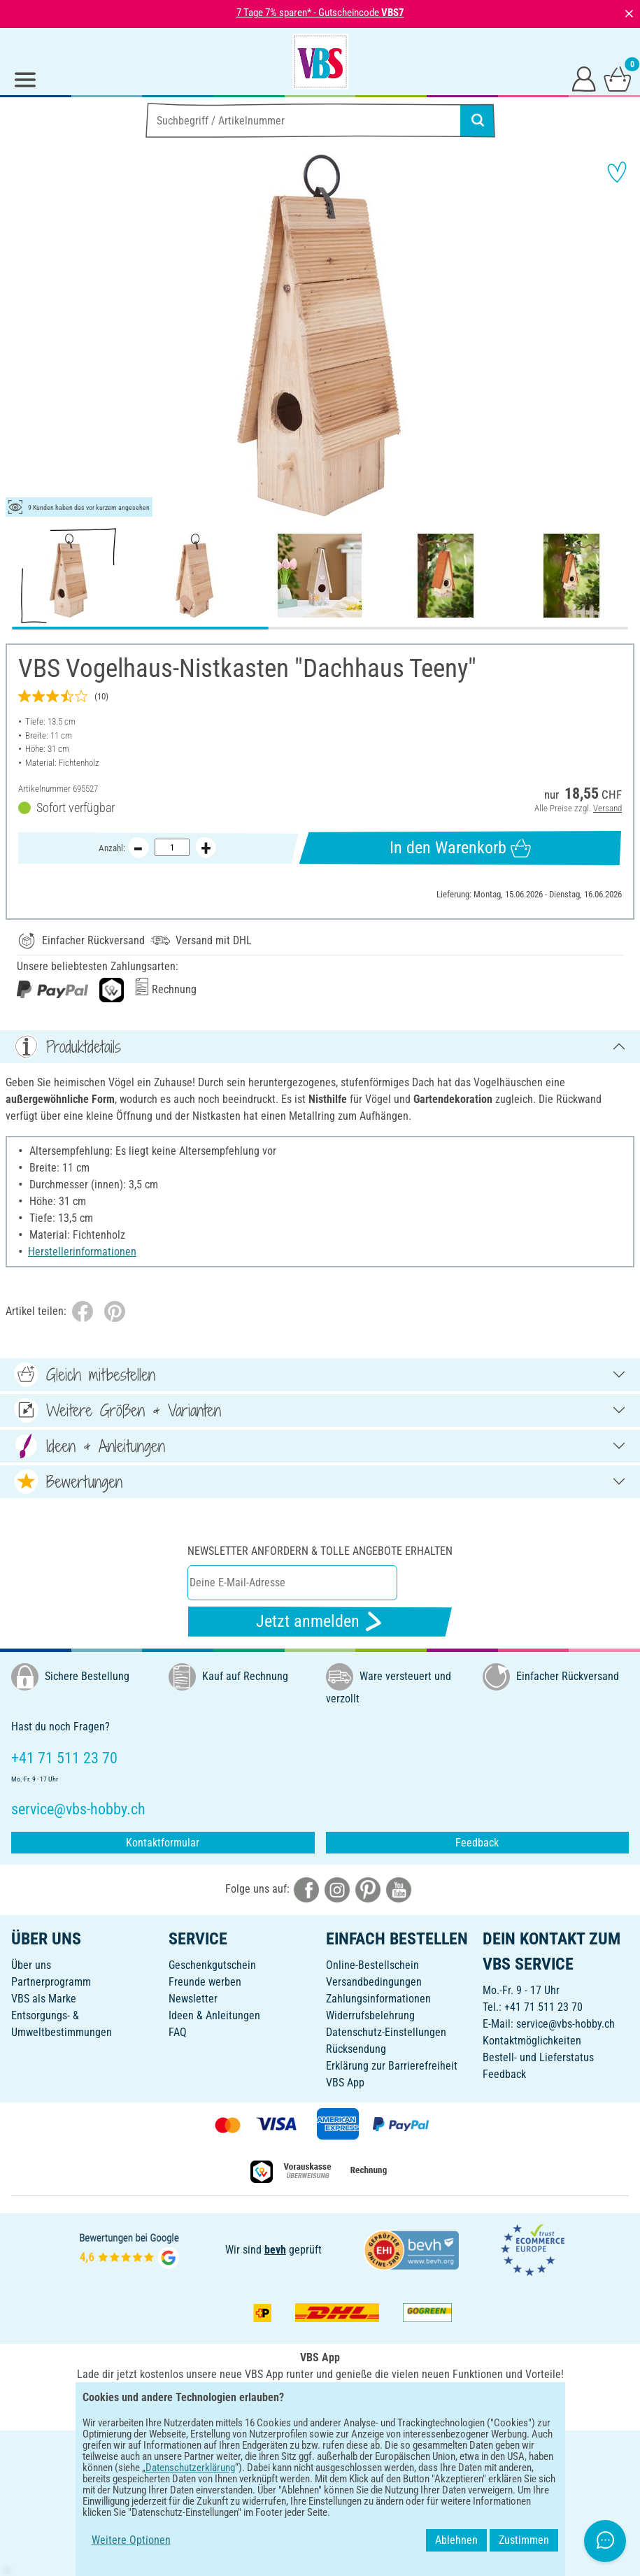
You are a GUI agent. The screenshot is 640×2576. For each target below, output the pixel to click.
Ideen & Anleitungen (214, 2015)
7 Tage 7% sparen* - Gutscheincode (320, 12)
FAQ (178, 2032)
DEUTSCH (319, 2450)
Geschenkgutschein (212, 1965)
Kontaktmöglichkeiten (532, 2040)
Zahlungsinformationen (378, 1998)
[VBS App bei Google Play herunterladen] (273, 2405)
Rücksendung (356, 2049)
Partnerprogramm (51, 1981)
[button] (21, 336)
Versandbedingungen (374, 1981)
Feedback (477, 1842)
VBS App (345, 2082)
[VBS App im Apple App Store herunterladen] (368, 2405)
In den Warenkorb (460, 848)
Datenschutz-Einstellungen (386, 2032)
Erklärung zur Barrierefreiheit (391, 2065)
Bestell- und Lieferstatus (538, 2057)
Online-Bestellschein (372, 1965)
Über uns (31, 1965)
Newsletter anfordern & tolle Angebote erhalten (320, 1551)
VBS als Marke (43, 1998)
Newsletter (193, 1998)
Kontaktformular (162, 1842)
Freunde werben (205, 1981)
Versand (607, 808)
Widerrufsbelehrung (370, 2015)
